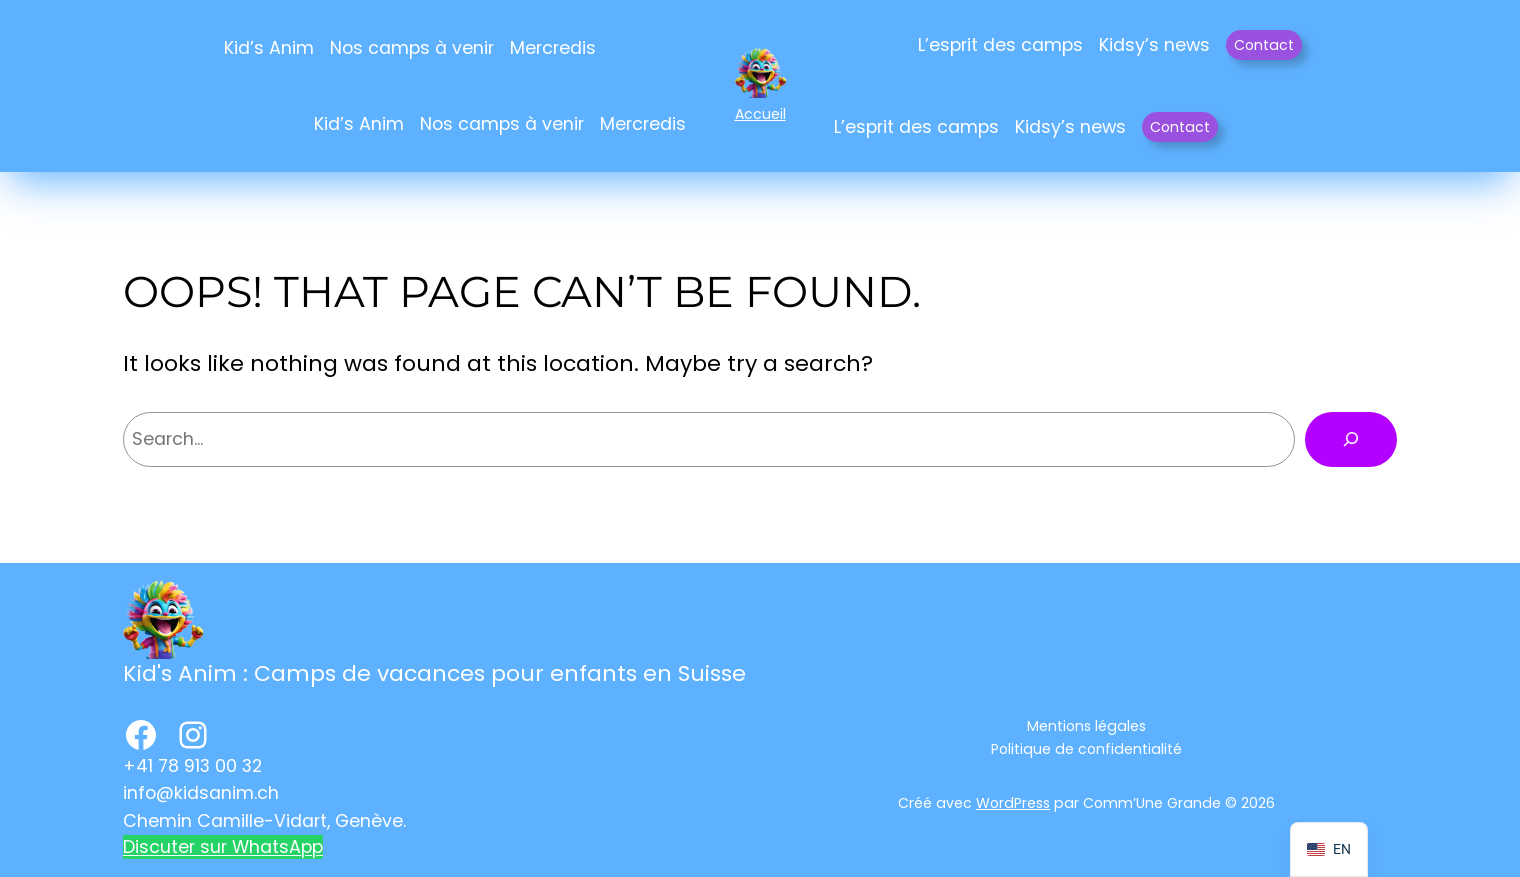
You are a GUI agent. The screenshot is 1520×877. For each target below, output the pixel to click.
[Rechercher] (1351, 439)
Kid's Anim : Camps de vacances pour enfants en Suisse (434, 673)
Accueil (760, 114)
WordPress (1013, 803)
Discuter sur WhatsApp (223, 847)
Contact (1264, 45)
